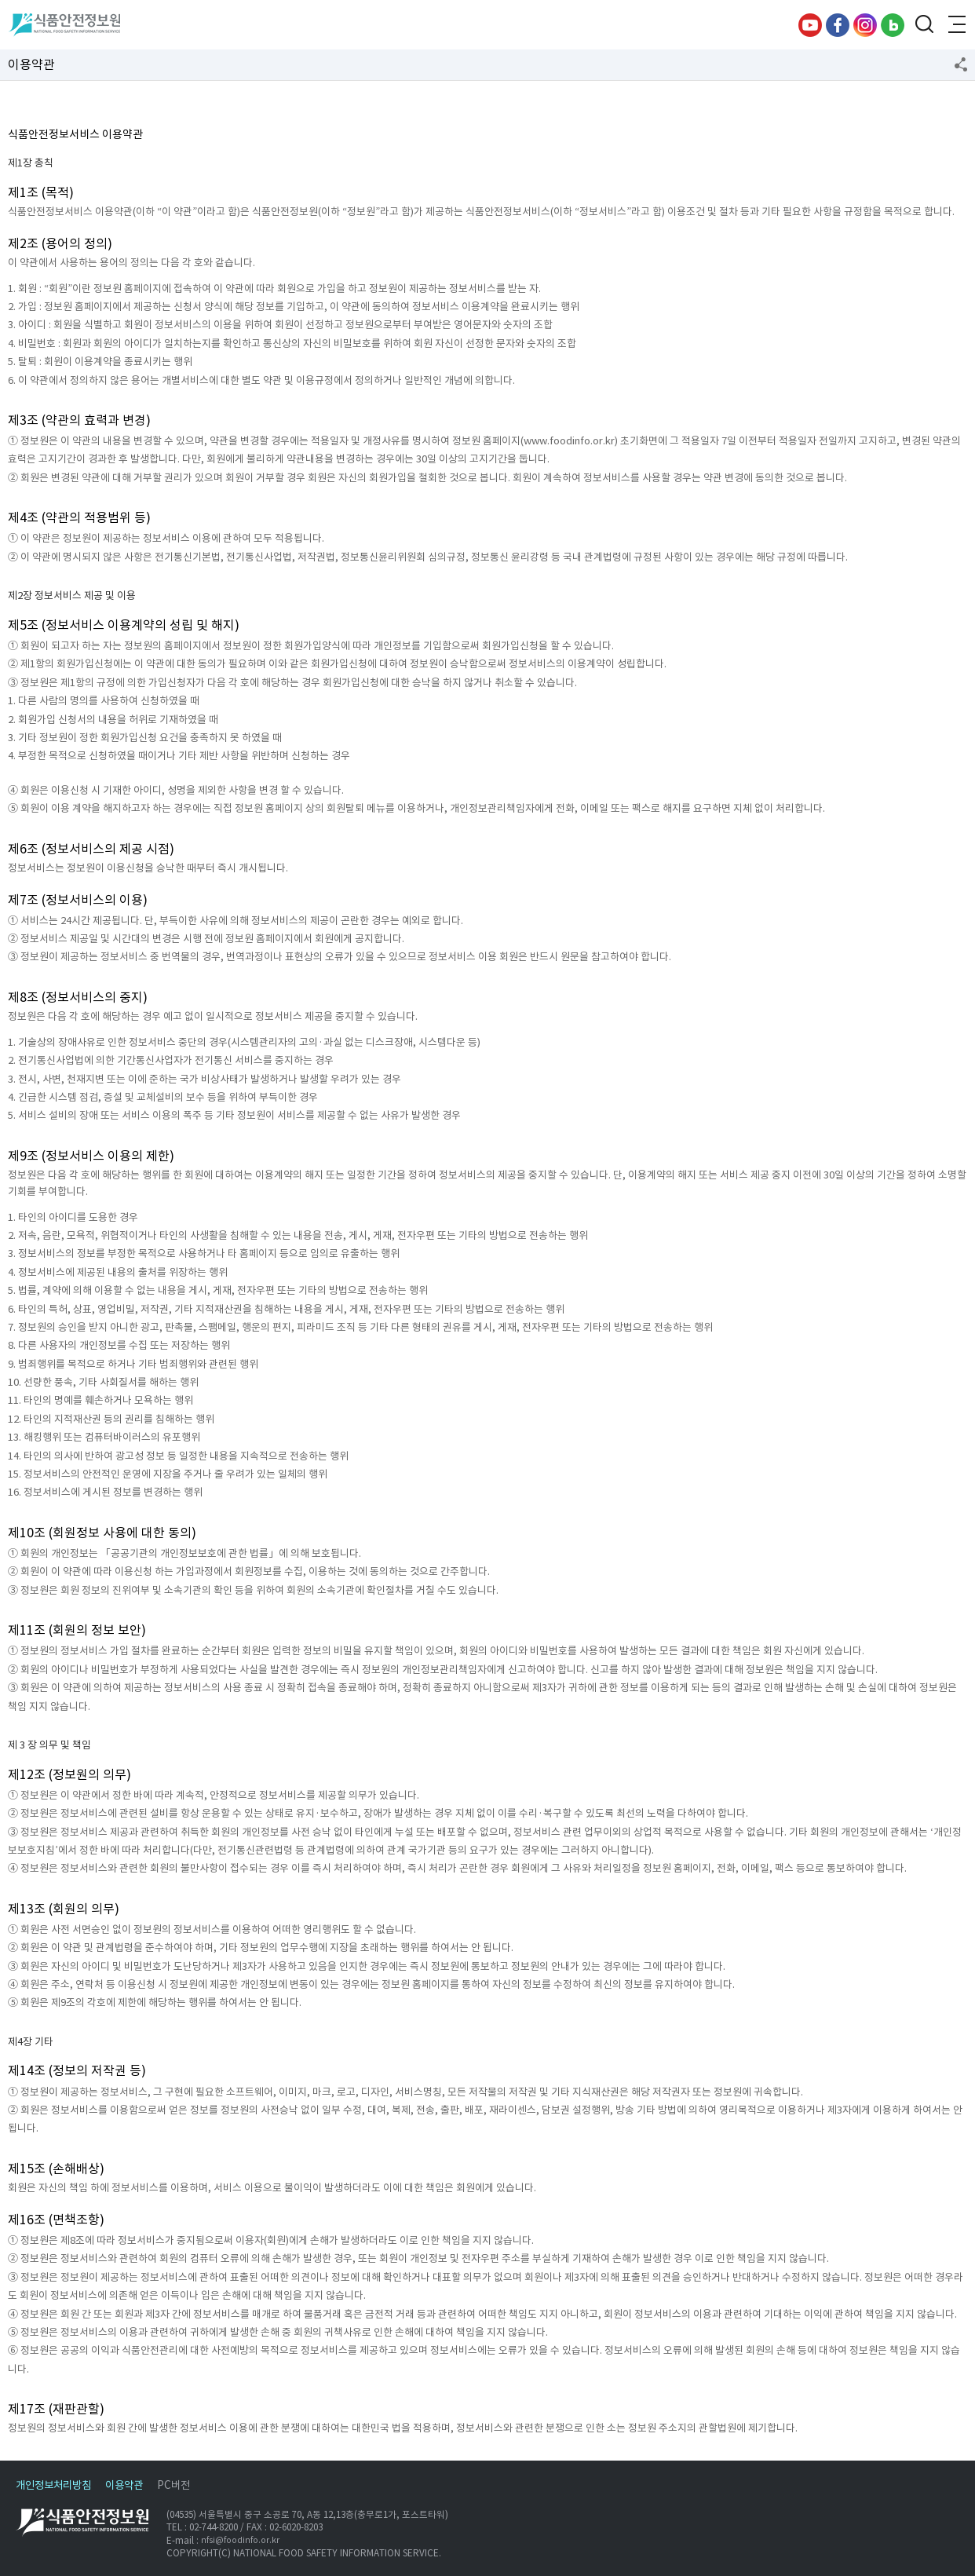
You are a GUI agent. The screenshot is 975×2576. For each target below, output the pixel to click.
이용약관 (124, 2485)
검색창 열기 (924, 25)
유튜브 (810, 25)
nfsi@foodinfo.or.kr (240, 2540)
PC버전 (173, 2485)
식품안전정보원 (64, 25)
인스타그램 (865, 25)
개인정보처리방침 (53, 2485)
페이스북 (837, 25)
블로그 (892, 25)
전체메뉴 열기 (955, 25)
